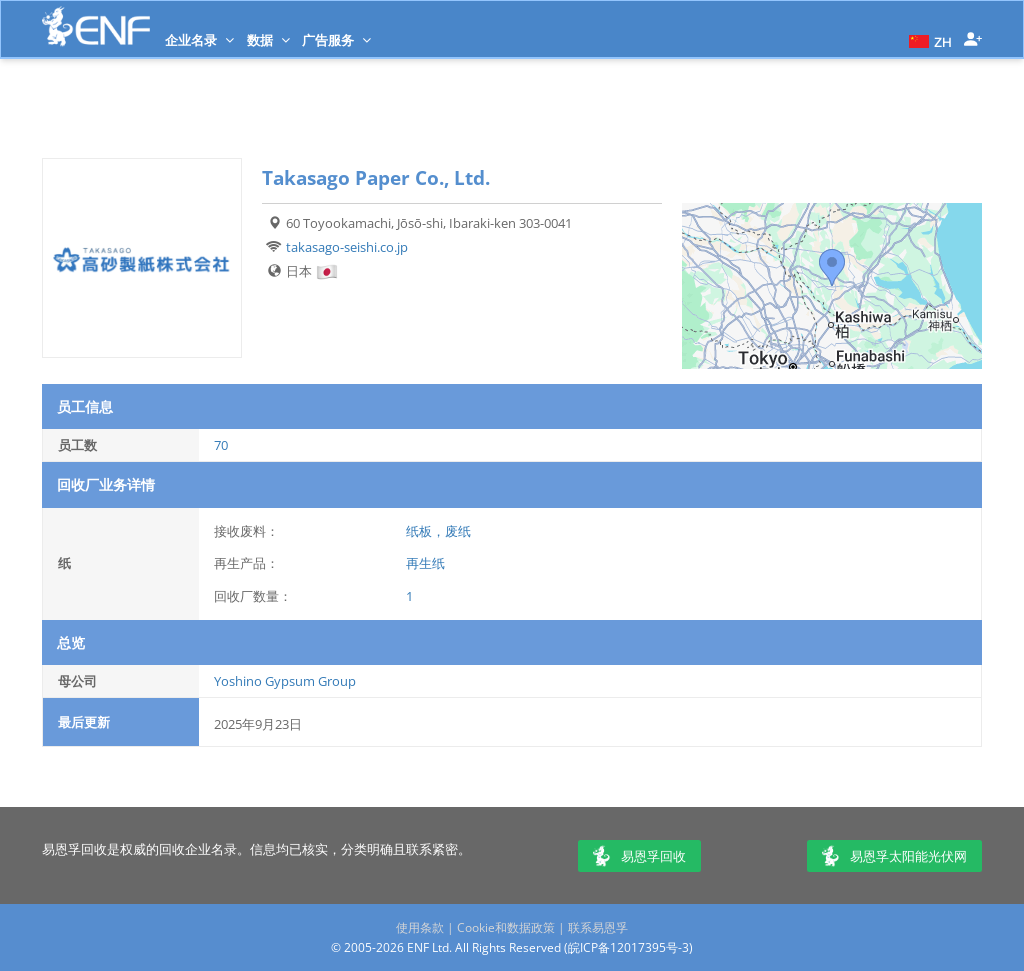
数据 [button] (268, 40)
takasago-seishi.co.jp (347, 247)
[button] (928, 40)
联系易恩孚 (598, 927)
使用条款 (420, 927)
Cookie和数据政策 (506, 927)
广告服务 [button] (336, 40)
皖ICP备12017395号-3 (628, 947)
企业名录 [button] (199, 40)
